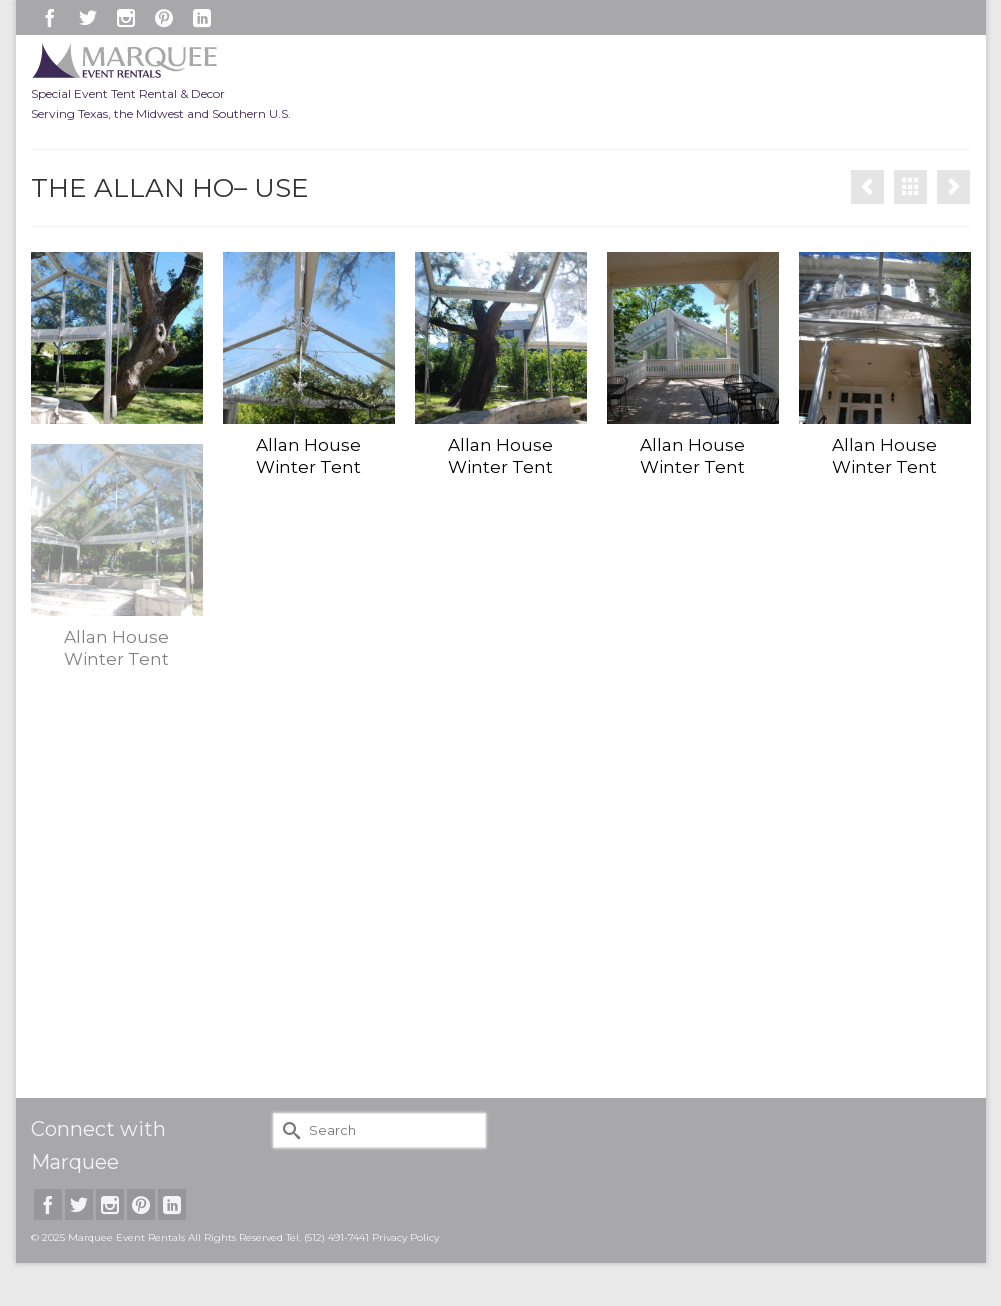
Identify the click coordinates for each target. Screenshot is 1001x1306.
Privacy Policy (405, 1237)
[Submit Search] (288, 1130)
